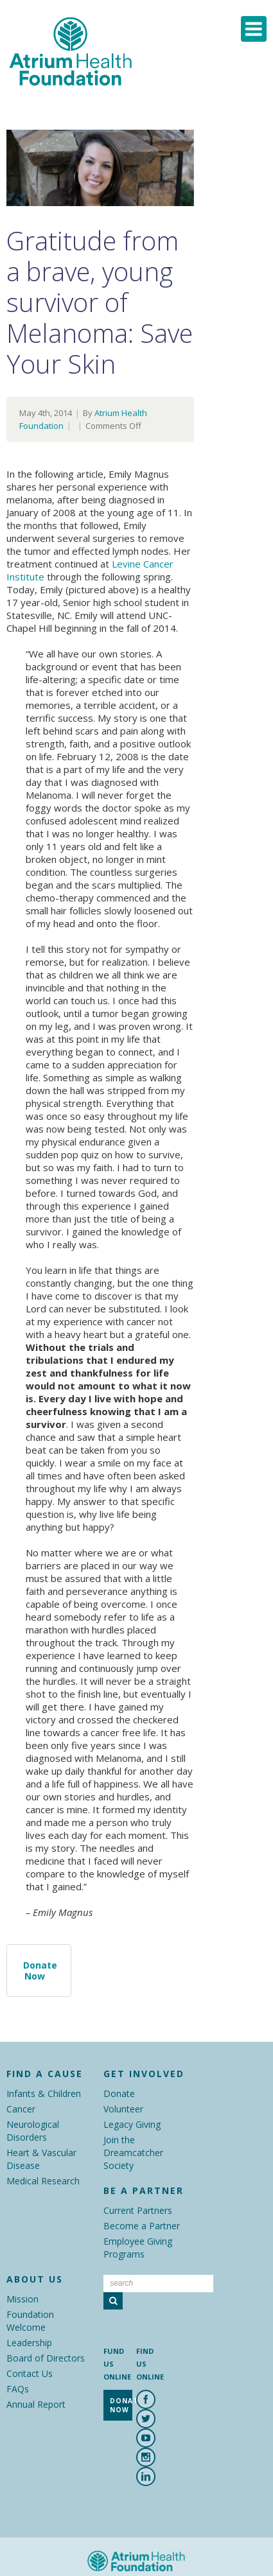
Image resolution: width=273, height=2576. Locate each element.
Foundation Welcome (30, 2320)
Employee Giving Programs (137, 2247)
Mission (22, 2299)
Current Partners (137, 2210)
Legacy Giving (132, 2124)
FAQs (17, 2389)
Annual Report (36, 2404)
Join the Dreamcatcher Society (133, 2152)
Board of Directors (45, 2358)
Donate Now (40, 1970)
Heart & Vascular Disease (41, 2158)
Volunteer (123, 2109)
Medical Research (43, 2181)
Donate (119, 2093)
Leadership (29, 2343)
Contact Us (29, 2373)
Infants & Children (43, 2093)
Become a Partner (141, 2226)
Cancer (20, 2109)
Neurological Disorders (32, 2130)
